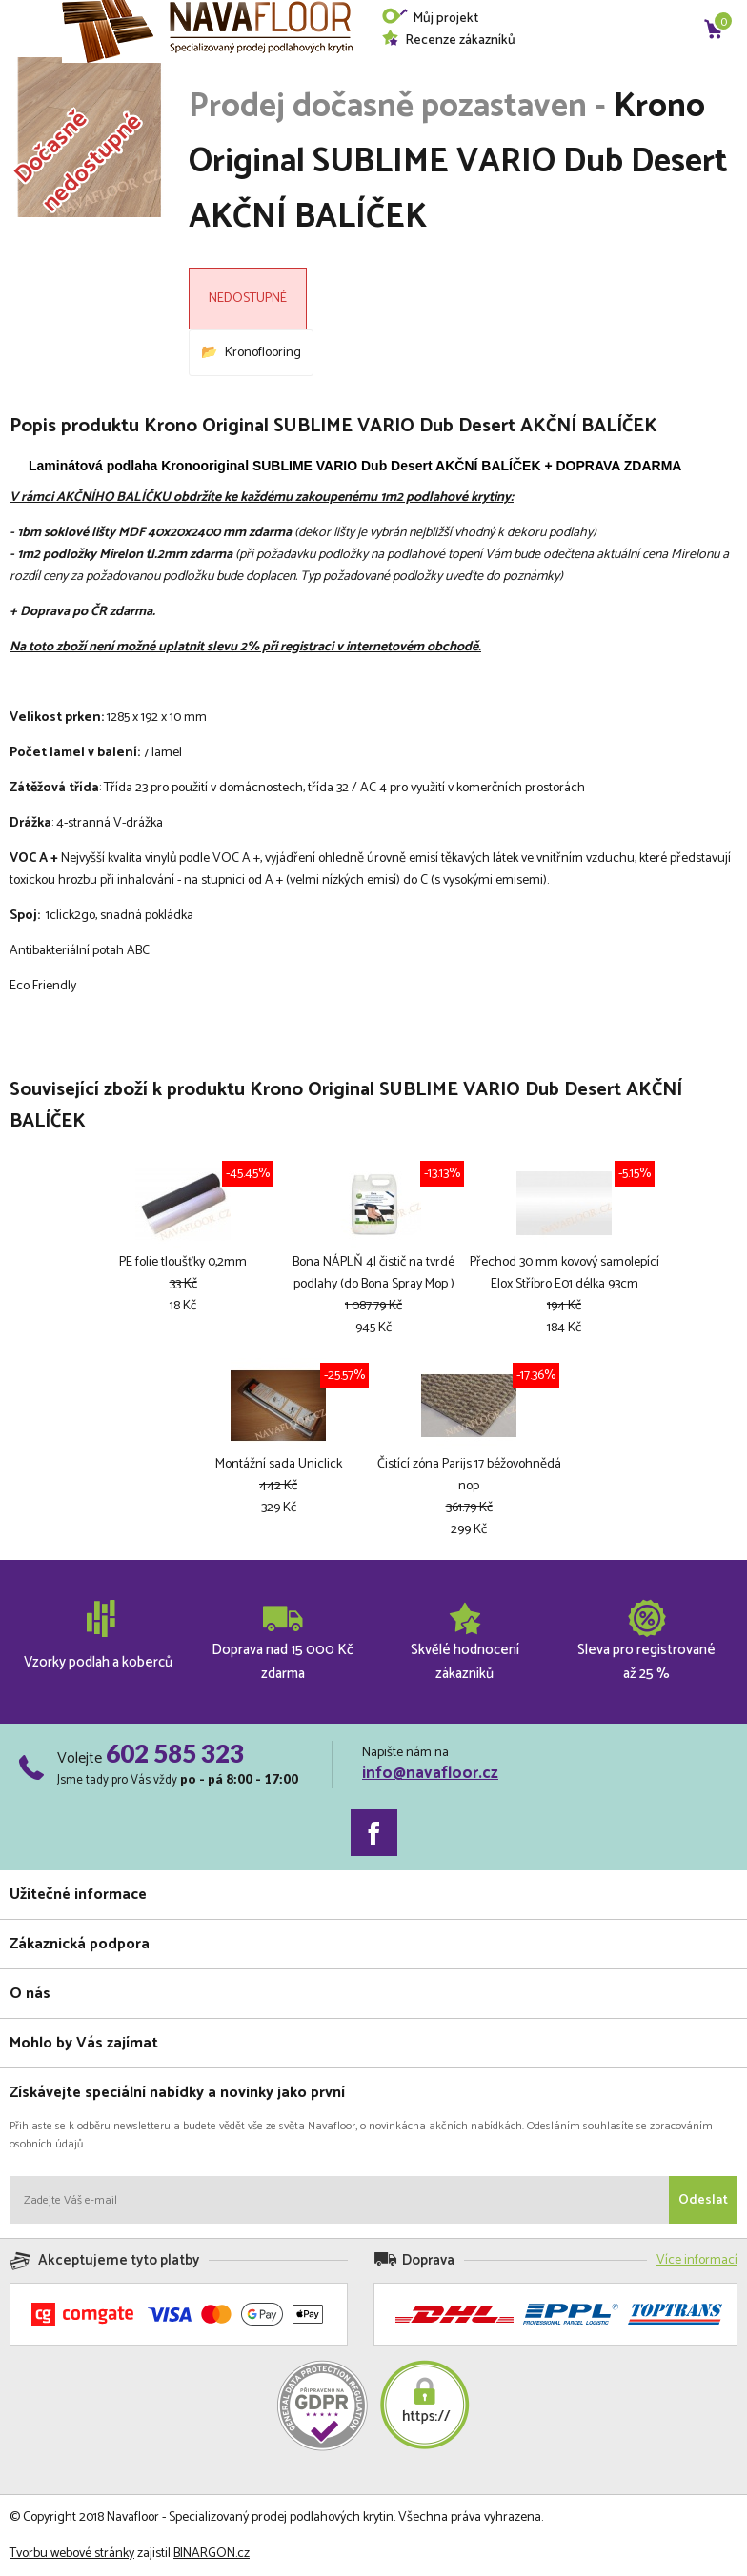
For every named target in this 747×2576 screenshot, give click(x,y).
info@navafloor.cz (430, 1773)
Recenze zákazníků (448, 40)
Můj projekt (429, 19)
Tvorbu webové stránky (72, 2554)
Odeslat (703, 2200)
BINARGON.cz (211, 2554)
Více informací (696, 2260)
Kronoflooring (263, 353)
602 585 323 (175, 1753)
